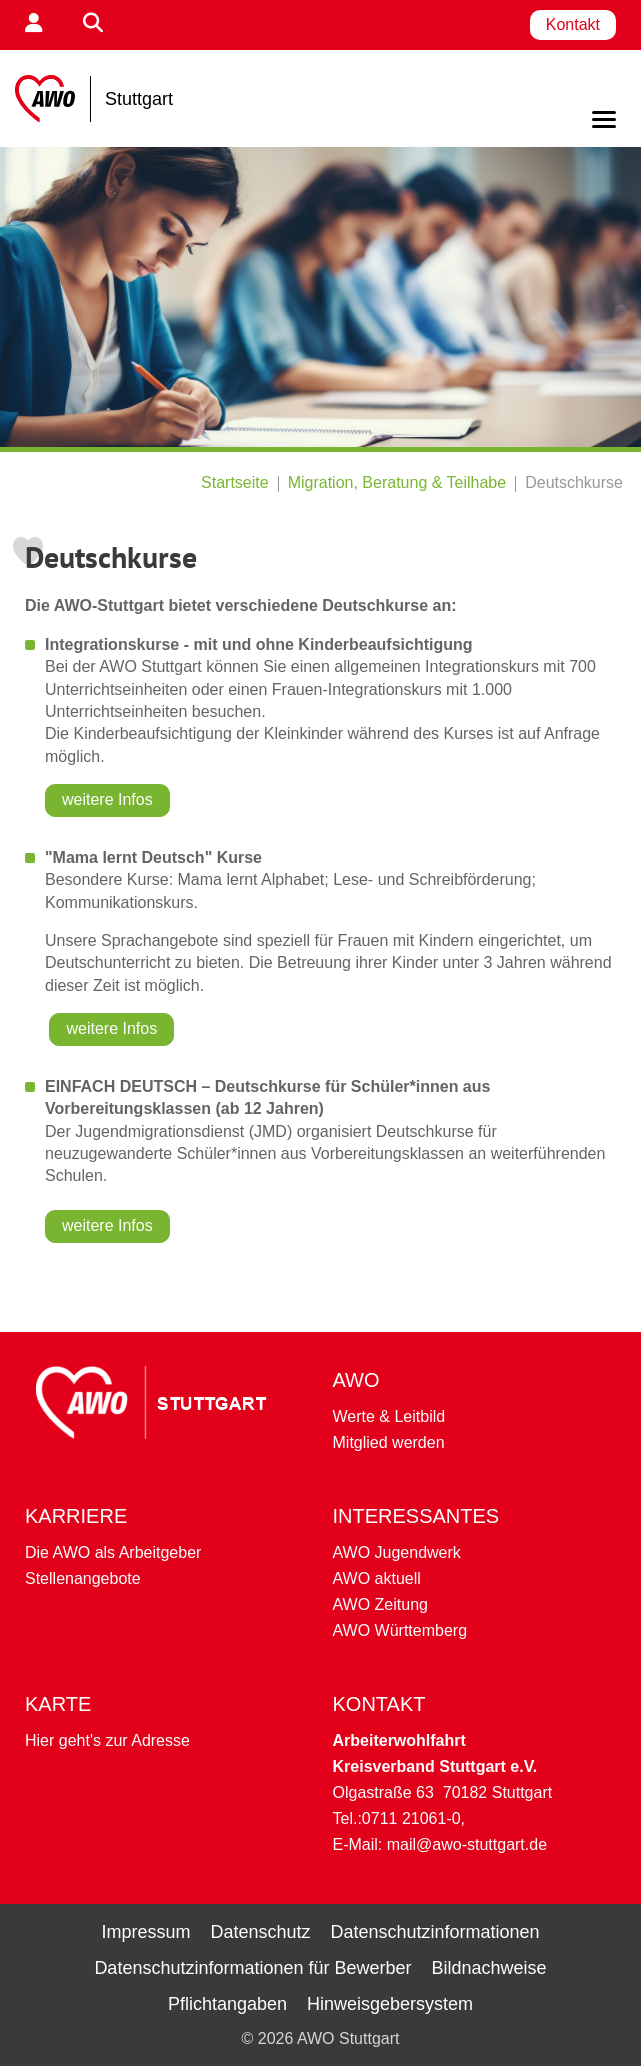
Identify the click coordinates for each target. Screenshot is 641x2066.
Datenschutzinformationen (434, 1932)
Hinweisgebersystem (390, 2004)
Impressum (145, 1932)
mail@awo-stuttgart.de (467, 1844)
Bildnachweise (489, 1968)
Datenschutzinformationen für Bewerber (252, 1968)
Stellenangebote (83, 1578)
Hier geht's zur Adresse (107, 1740)
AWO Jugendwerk (397, 1552)
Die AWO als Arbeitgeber (113, 1552)
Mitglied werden (389, 1442)
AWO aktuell (377, 1578)
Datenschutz (260, 1932)
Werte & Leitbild (389, 1416)
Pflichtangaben (227, 2004)
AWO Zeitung (380, 1604)
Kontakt (573, 24)
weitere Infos (107, 799)
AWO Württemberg (400, 1630)
